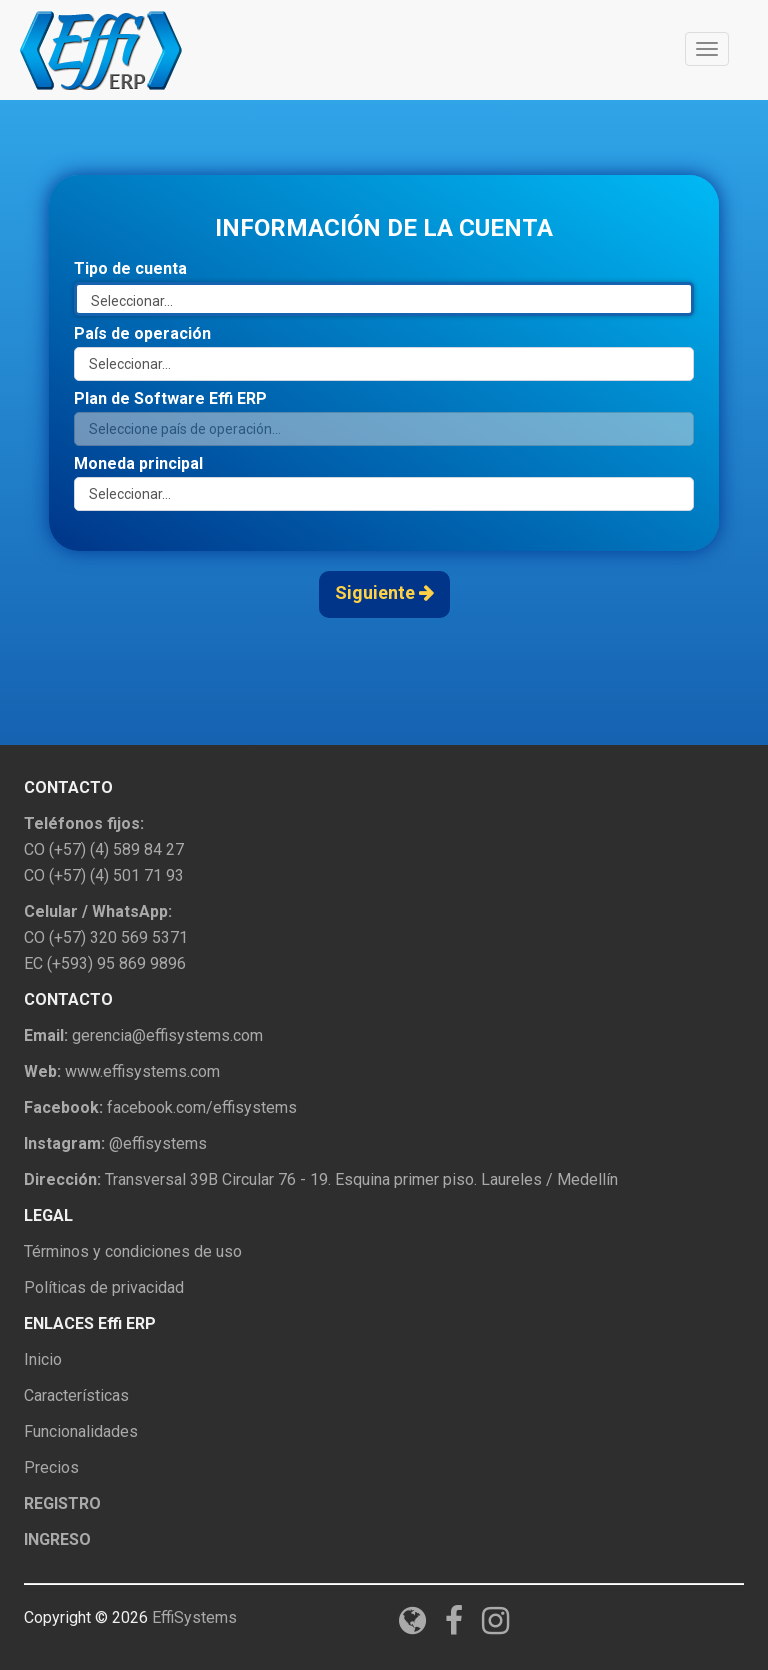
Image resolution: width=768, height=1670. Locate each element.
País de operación (142, 333)
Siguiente (384, 592)
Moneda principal (138, 463)
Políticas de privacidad (104, 1287)
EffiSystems (194, 1617)
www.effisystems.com (142, 1071)
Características (76, 1395)
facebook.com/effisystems (202, 1107)
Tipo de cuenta (130, 268)
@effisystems (158, 1143)
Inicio (43, 1359)
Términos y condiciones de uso (133, 1251)
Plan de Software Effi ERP (170, 398)
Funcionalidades (81, 1431)
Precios (51, 1467)
